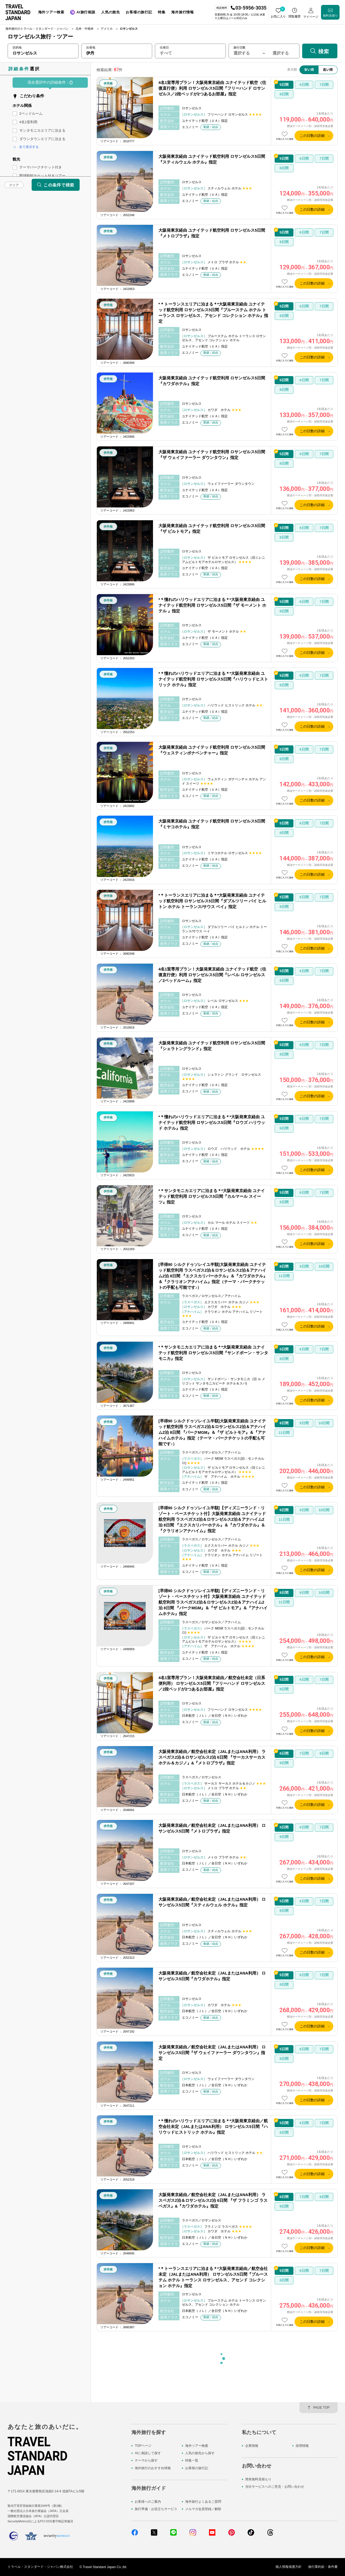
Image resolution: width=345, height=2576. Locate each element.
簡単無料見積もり (258, 2479)
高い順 (328, 69)
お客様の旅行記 (196, 2468)
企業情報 (251, 2446)
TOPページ (143, 2446)
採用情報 (302, 2446)
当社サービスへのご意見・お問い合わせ (274, 2487)
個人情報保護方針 (288, 2567)
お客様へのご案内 (148, 2502)
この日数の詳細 (312, 136)
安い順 (309, 69)
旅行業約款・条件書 (323, 2567)
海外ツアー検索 (196, 2446)
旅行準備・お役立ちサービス (156, 2509)
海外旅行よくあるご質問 (203, 2502)
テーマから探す (146, 2461)
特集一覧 (191, 2461)
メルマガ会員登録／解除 (203, 2509)
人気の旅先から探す (200, 2453)
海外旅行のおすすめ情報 (153, 2468)
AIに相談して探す (148, 2453)
